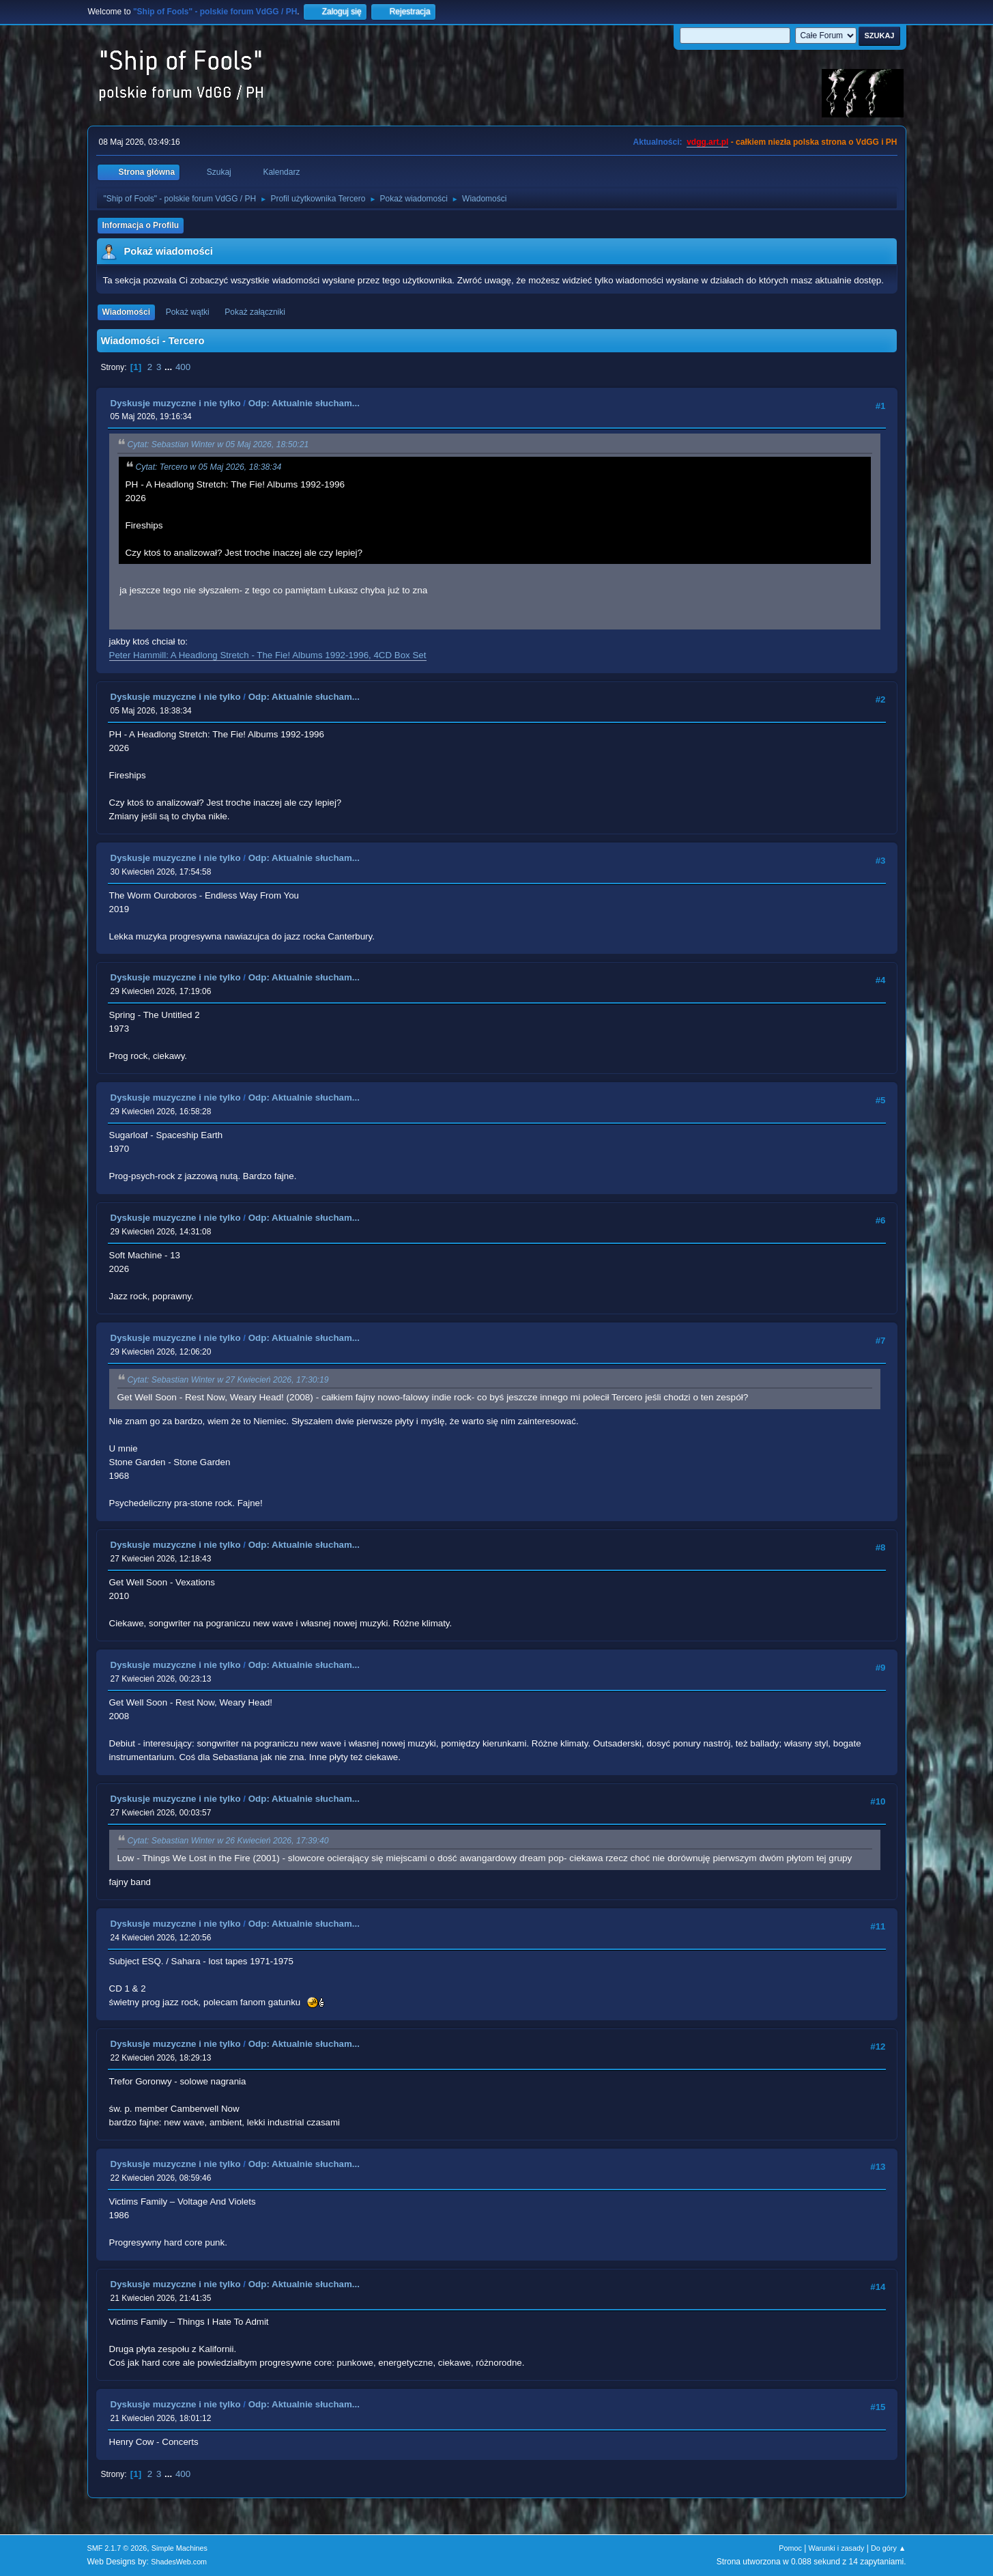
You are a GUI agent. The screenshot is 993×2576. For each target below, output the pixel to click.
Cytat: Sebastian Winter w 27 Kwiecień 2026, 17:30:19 (228, 1380)
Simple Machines (179, 2548)
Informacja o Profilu (140, 225)
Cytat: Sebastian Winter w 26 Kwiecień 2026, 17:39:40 (228, 1840)
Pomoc (790, 2548)
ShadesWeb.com (179, 2562)
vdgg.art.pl (707, 142)
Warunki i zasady (837, 2548)
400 (182, 367)
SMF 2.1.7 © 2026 (117, 2548)
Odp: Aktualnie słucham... (304, 403)
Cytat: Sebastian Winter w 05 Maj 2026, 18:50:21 (218, 445)
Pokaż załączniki (255, 312)
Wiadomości (126, 312)
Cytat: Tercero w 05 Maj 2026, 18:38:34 (209, 467)
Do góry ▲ (888, 2548)
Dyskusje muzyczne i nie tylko (176, 403)
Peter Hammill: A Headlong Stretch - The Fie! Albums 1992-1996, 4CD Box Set (268, 655)
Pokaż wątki (188, 312)
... (169, 367)
